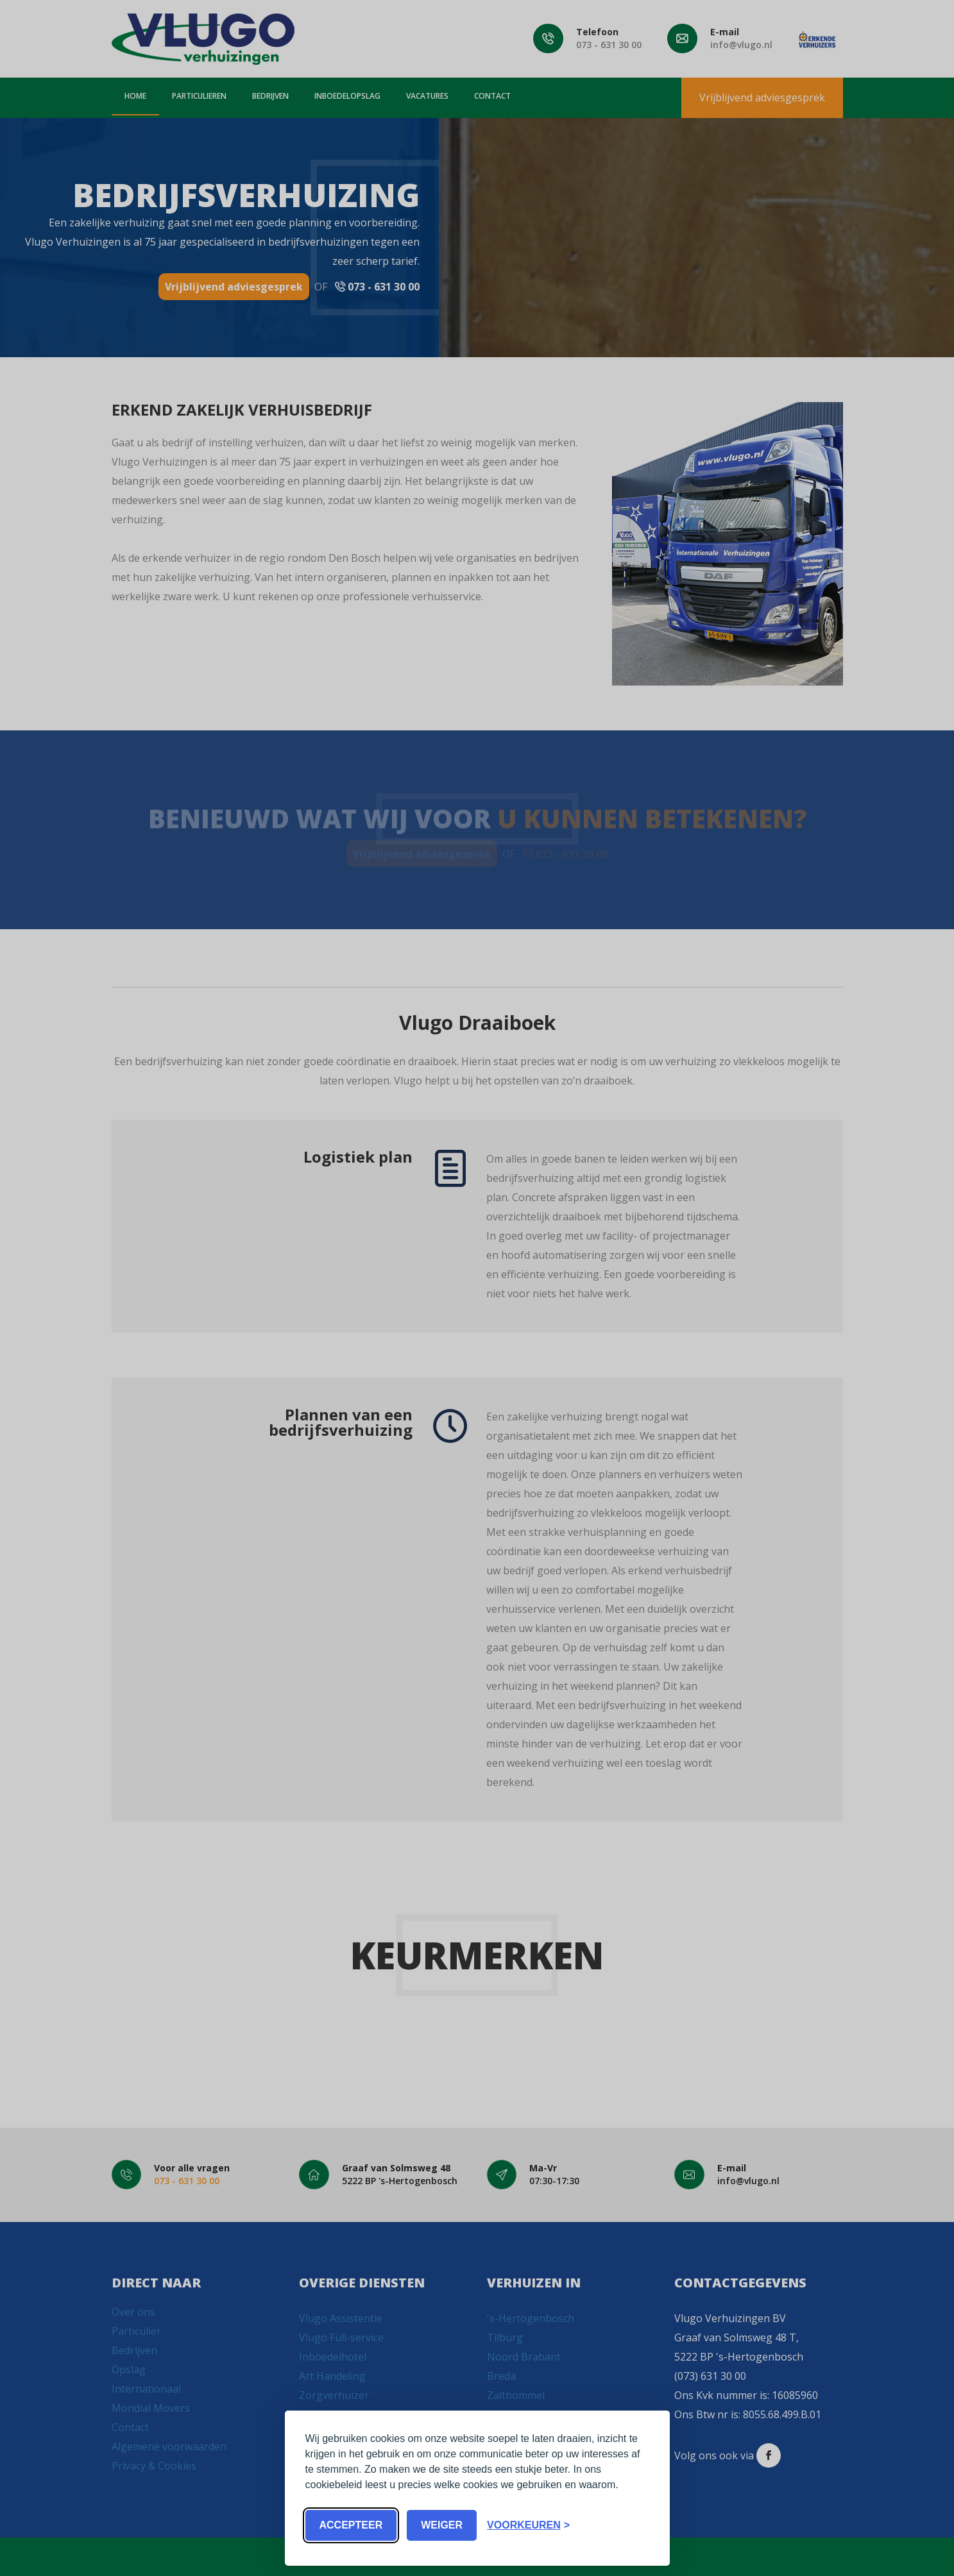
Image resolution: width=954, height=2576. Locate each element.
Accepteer (351, 2525)
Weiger (442, 2525)
